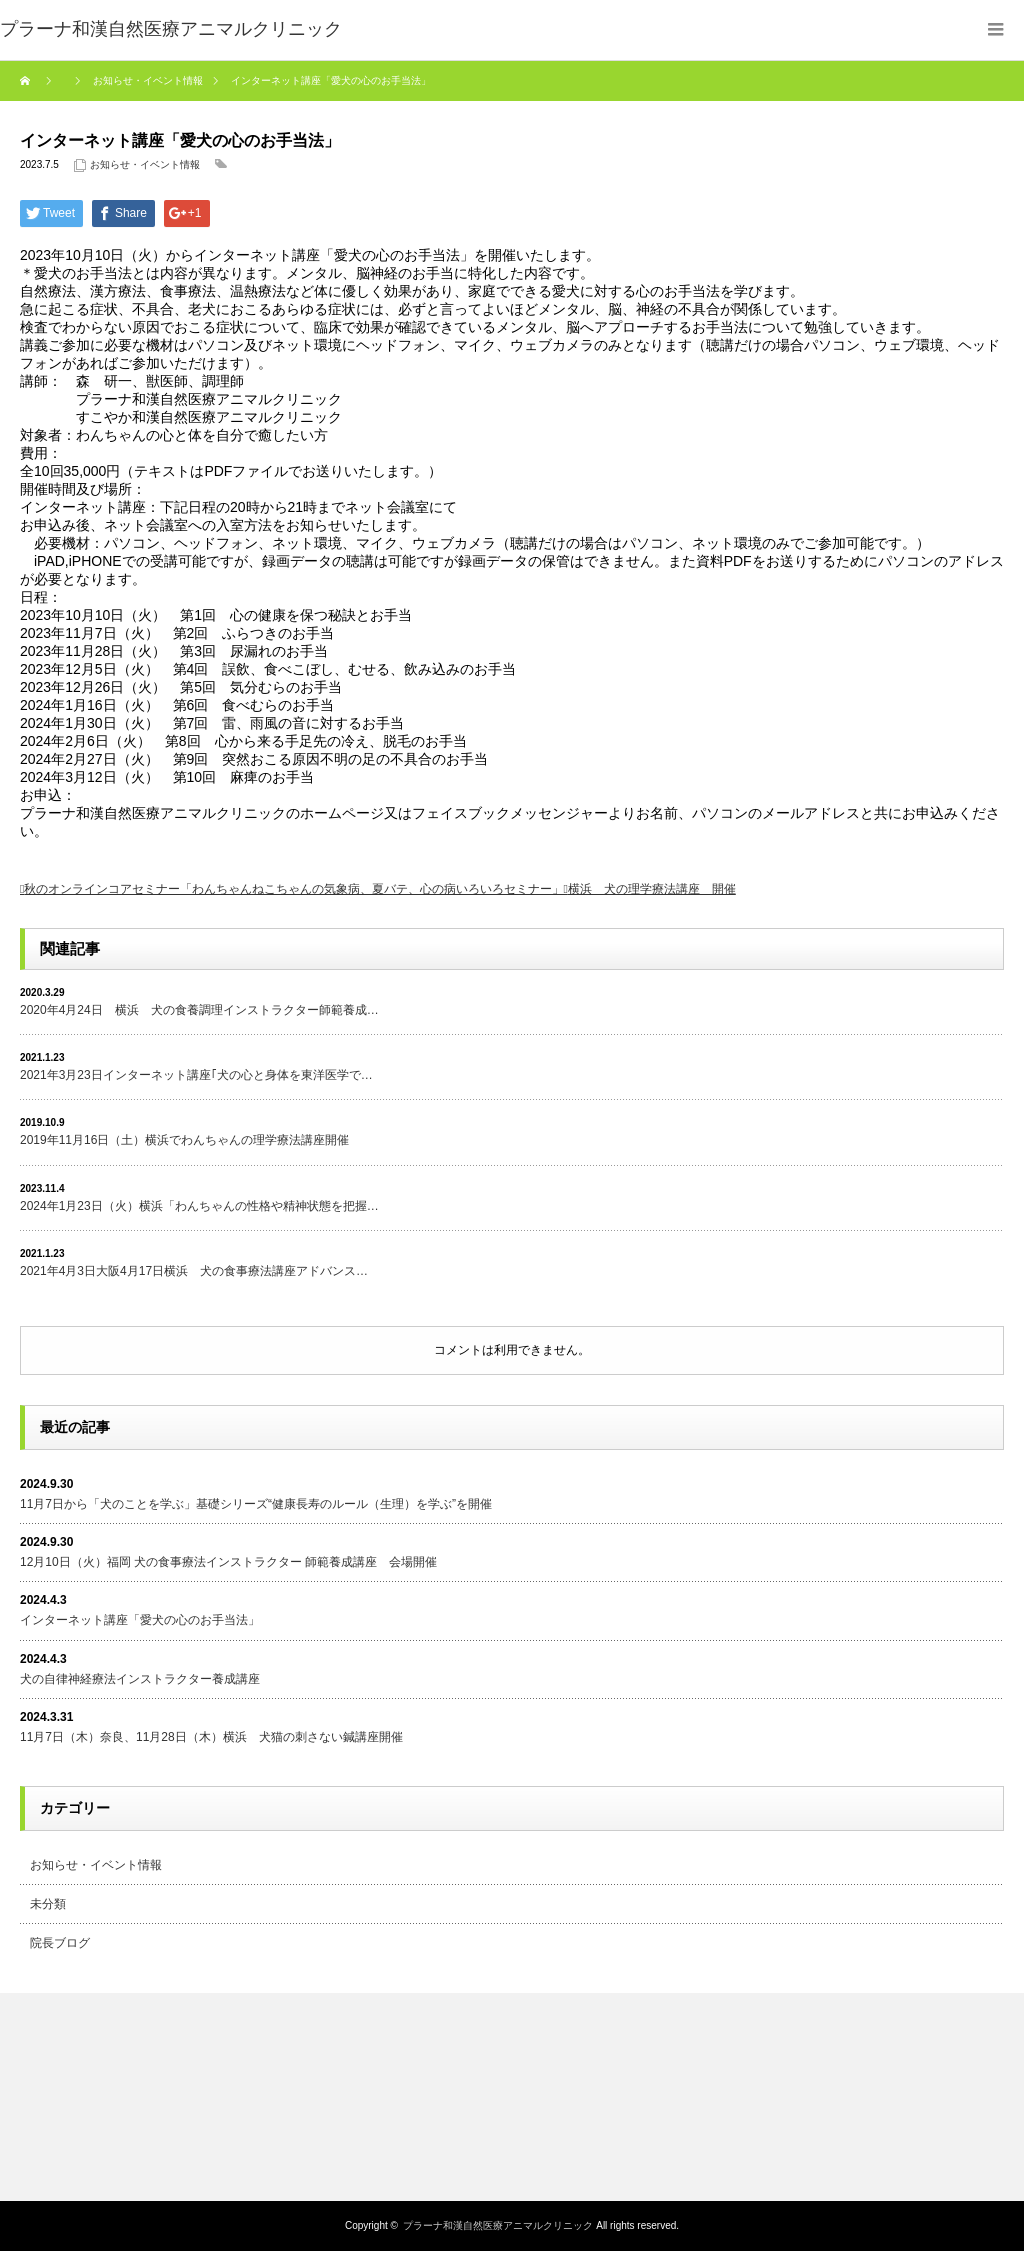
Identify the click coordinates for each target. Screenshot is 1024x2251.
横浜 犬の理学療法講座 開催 (652, 889)
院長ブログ (60, 1943)
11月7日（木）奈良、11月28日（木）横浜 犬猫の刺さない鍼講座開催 (211, 1737)
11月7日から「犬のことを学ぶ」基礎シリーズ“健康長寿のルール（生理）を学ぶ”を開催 (256, 1504)
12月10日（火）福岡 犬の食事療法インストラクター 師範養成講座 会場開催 (228, 1562)
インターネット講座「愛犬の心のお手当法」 (140, 1620)
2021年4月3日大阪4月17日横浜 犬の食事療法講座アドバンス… (194, 1271)
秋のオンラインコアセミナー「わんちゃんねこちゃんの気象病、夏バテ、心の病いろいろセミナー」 (294, 889)
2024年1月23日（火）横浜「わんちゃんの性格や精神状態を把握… (199, 1206)
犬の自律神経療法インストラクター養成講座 (140, 1679)
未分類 (48, 1904)
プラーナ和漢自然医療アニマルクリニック (498, 2225)
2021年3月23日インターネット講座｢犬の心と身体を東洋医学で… (196, 1075)
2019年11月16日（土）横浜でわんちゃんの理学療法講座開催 (184, 1140)
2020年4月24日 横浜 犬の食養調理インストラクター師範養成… (199, 1010)
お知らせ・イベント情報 (145, 164)
